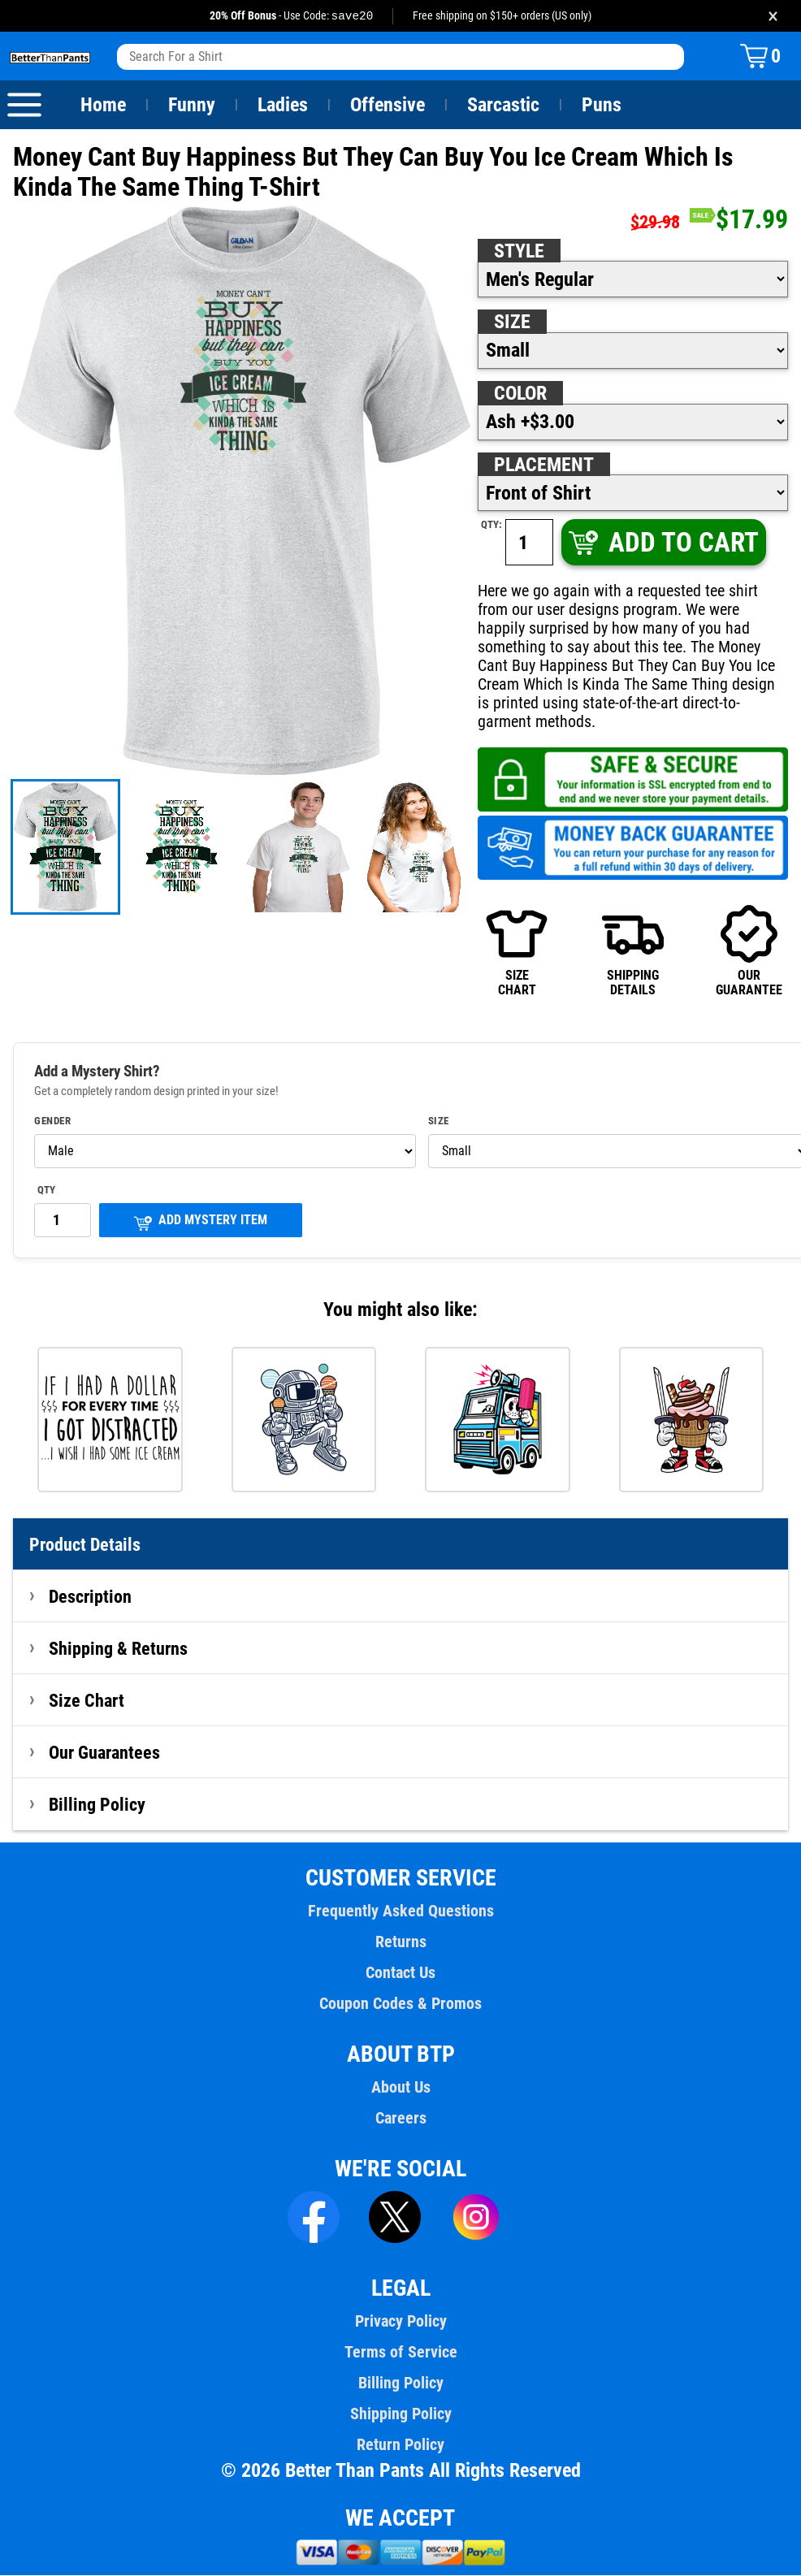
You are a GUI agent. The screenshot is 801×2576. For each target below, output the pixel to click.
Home (103, 105)
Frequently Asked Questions (400, 1911)
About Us (401, 2088)
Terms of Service (400, 2352)
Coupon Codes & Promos (400, 2004)
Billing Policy (97, 1805)
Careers (400, 2118)
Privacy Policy (400, 2321)
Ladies (282, 105)
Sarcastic (503, 105)
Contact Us (400, 1973)
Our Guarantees (105, 1753)
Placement (543, 465)
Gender (52, 1122)
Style (519, 251)
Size (512, 322)
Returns (400, 1942)
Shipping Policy (400, 2414)
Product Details (85, 1545)
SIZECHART (517, 950)
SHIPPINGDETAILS (633, 950)
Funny (191, 105)
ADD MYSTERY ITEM (201, 1222)
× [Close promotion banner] (773, 15)
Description (90, 1597)
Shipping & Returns (118, 1649)
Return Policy (400, 2445)
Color (521, 394)
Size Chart (86, 1701)
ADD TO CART (662, 543)
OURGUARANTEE (749, 950)
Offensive (387, 105)
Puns (601, 105)
